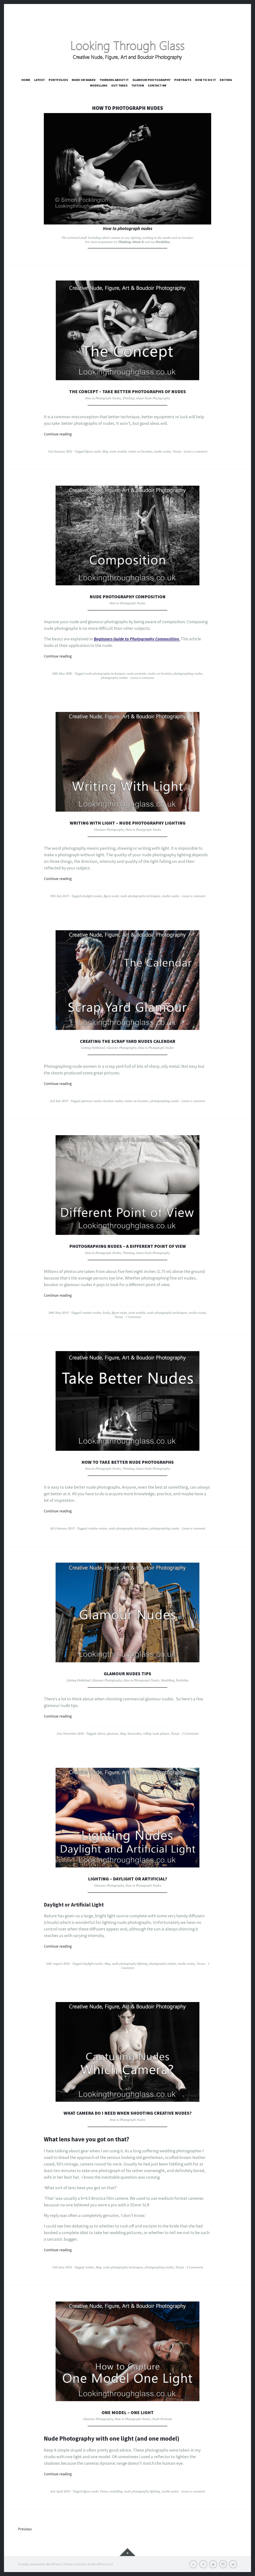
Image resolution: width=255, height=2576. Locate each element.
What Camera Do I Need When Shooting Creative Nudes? (127, 2112)
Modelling (98, 85)
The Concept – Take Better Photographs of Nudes (127, 391)
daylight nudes (92, 896)
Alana (101, 1733)
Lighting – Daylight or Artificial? (127, 1878)
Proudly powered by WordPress (39, 2564)
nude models (118, 451)
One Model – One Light (127, 2412)
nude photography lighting (130, 1963)
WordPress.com (102, 2564)
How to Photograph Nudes (103, 398)
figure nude (93, 451)
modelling (116, 2491)
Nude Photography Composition (127, 596)
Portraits (182, 80)
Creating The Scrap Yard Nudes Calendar (127, 1041)
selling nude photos (156, 1733)
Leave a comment (195, 451)
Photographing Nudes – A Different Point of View (127, 1246)
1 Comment (133, 1317)
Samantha (134, 1733)
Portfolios (58, 80)
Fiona (104, 2491)
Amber (89, 2267)
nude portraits (136, 673)
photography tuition (114, 677)
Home (26, 80)
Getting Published (93, 1047)
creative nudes (91, 1312)
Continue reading (60, 434)
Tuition (137, 85)
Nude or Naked (84, 80)
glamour (112, 1733)
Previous (26, 2529)
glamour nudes (91, 1101)
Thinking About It (114, 80)
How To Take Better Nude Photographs (128, 1462)
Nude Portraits (162, 2419)
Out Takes (119, 85)
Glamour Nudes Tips (127, 1673)
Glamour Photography (151, 80)
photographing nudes (187, 673)
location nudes (113, 1101)
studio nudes (162, 451)
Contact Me (157, 85)
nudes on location (140, 451)
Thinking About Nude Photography (146, 398)
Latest (39, 80)
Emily (106, 1312)
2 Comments (190, 1733)
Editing (226, 80)
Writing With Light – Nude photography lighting (127, 822)
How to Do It (205, 80)
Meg (105, 451)
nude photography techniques (105, 673)
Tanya (177, 451)
